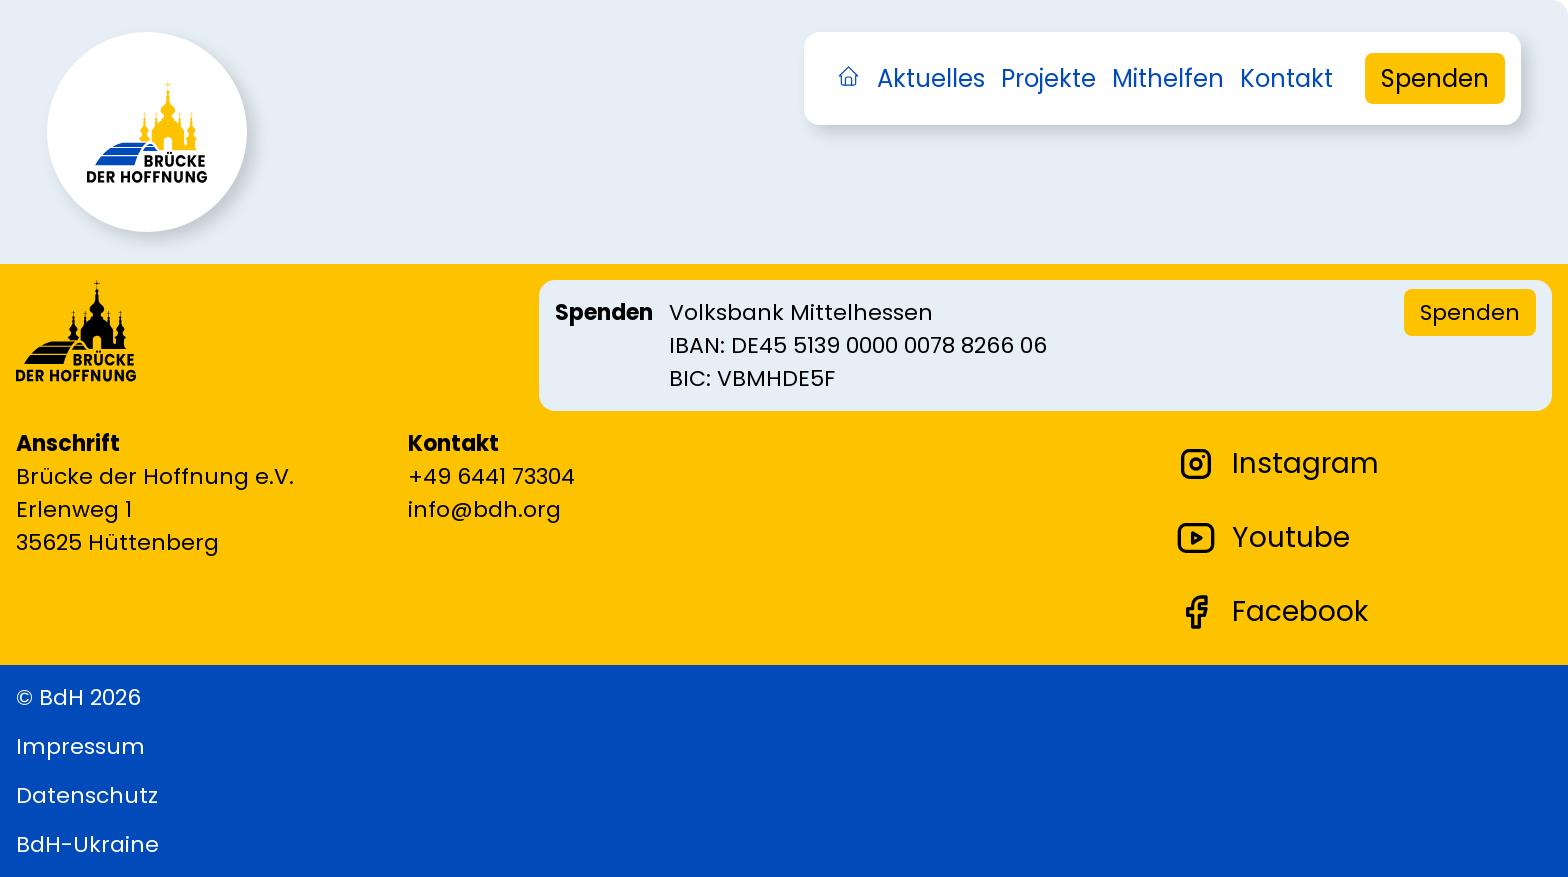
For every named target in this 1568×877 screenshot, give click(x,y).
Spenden (1435, 78)
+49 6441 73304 (491, 476)
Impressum (80, 746)
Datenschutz (87, 795)
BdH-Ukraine (87, 844)
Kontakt (1286, 78)
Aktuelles (931, 78)
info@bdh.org (484, 509)
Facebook (1272, 612)
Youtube (1263, 538)
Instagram (1277, 464)
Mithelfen (1168, 78)
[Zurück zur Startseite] (147, 184)
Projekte (1048, 78)
